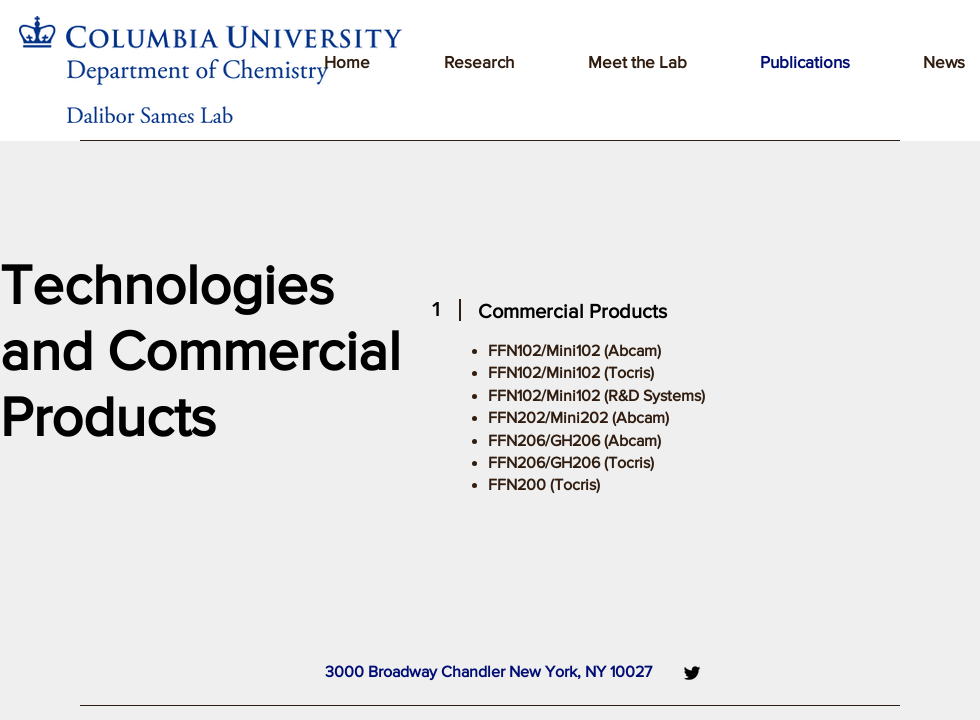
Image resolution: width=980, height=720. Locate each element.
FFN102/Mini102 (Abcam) (574, 350)
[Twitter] (692, 673)
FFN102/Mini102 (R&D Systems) (596, 395)
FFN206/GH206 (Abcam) (574, 440)
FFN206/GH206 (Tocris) (571, 462)
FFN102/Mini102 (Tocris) (571, 372)
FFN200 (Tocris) (544, 484)
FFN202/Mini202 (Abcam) (578, 417)
